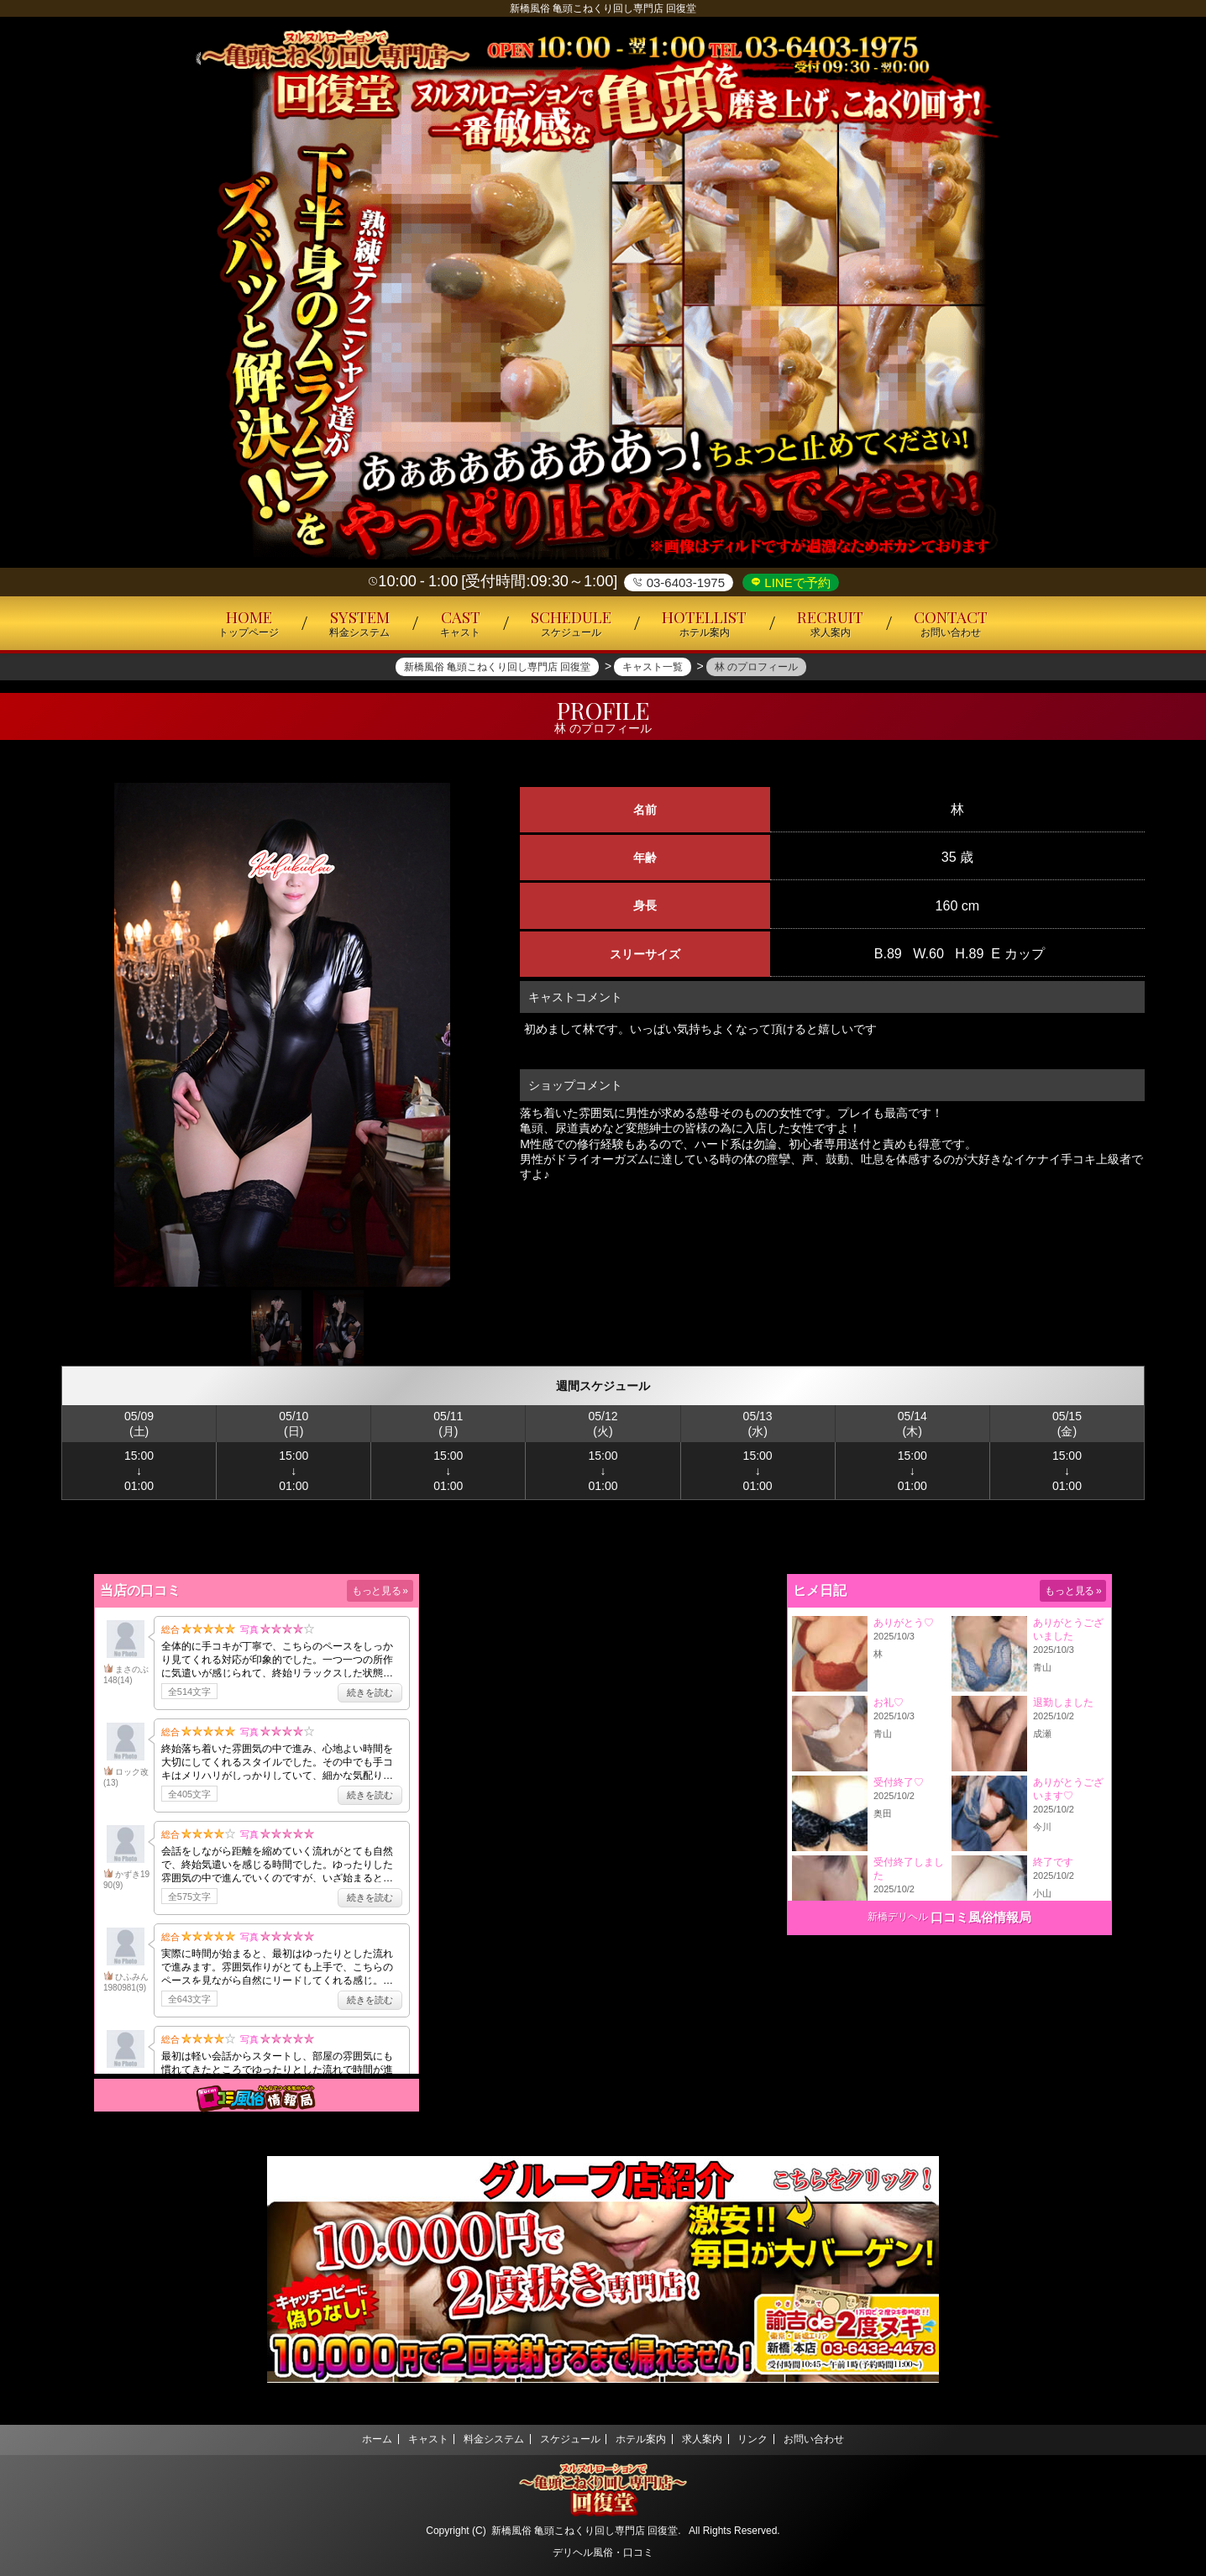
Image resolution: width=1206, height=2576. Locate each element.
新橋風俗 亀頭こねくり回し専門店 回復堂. (586, 2531)
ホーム (351, 2439)
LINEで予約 (796, 582)
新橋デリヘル (898, 1917)
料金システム (483, 2439)
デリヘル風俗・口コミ (603, 2552)
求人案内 (713, 2439)
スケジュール (566, 2439)
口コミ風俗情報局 (981, 1917)
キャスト (410, 2439)
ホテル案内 (645, 2439)
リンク (771, 2439)
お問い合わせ (840, 2439)
